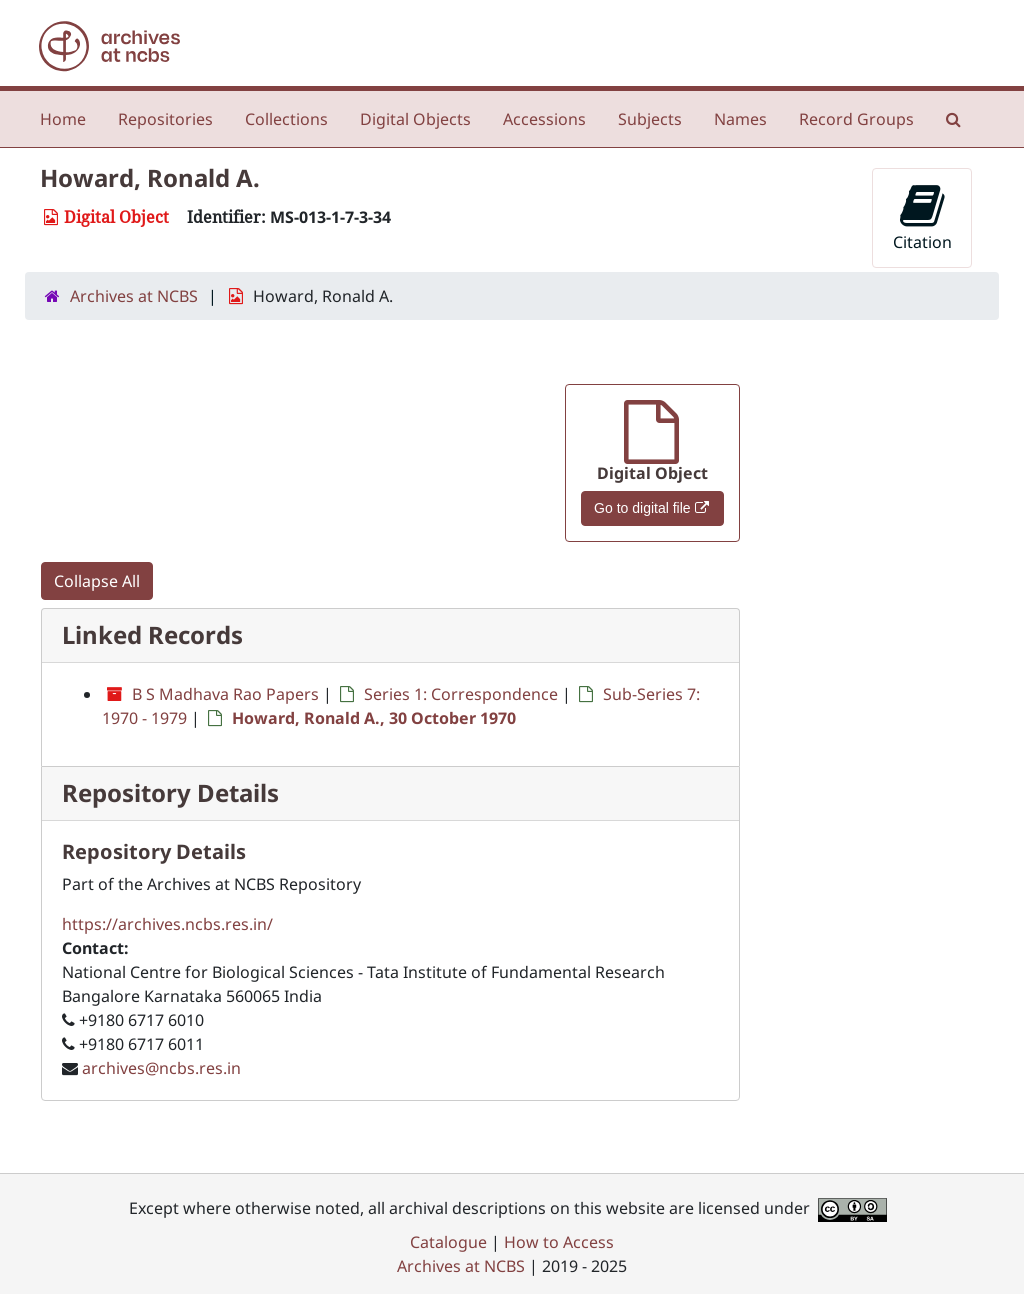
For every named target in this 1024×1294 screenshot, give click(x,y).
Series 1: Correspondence (461, 694)
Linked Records (152, 634)
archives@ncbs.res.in (161, 1068)
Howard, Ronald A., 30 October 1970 (374, 718)
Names (740, 119)
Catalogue (448, 1242)
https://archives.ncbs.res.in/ (167, 924)
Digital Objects (415, 119)
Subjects (650, 119)
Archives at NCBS (134, 296)
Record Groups (856, 119)
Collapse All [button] (97, 581)
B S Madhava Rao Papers (225, 694)
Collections (286, 119)
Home (63, 119)
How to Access (559, 1242)
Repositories (165, 119)
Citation (922, 217)
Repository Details (170, 792)
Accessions (544, 119)
